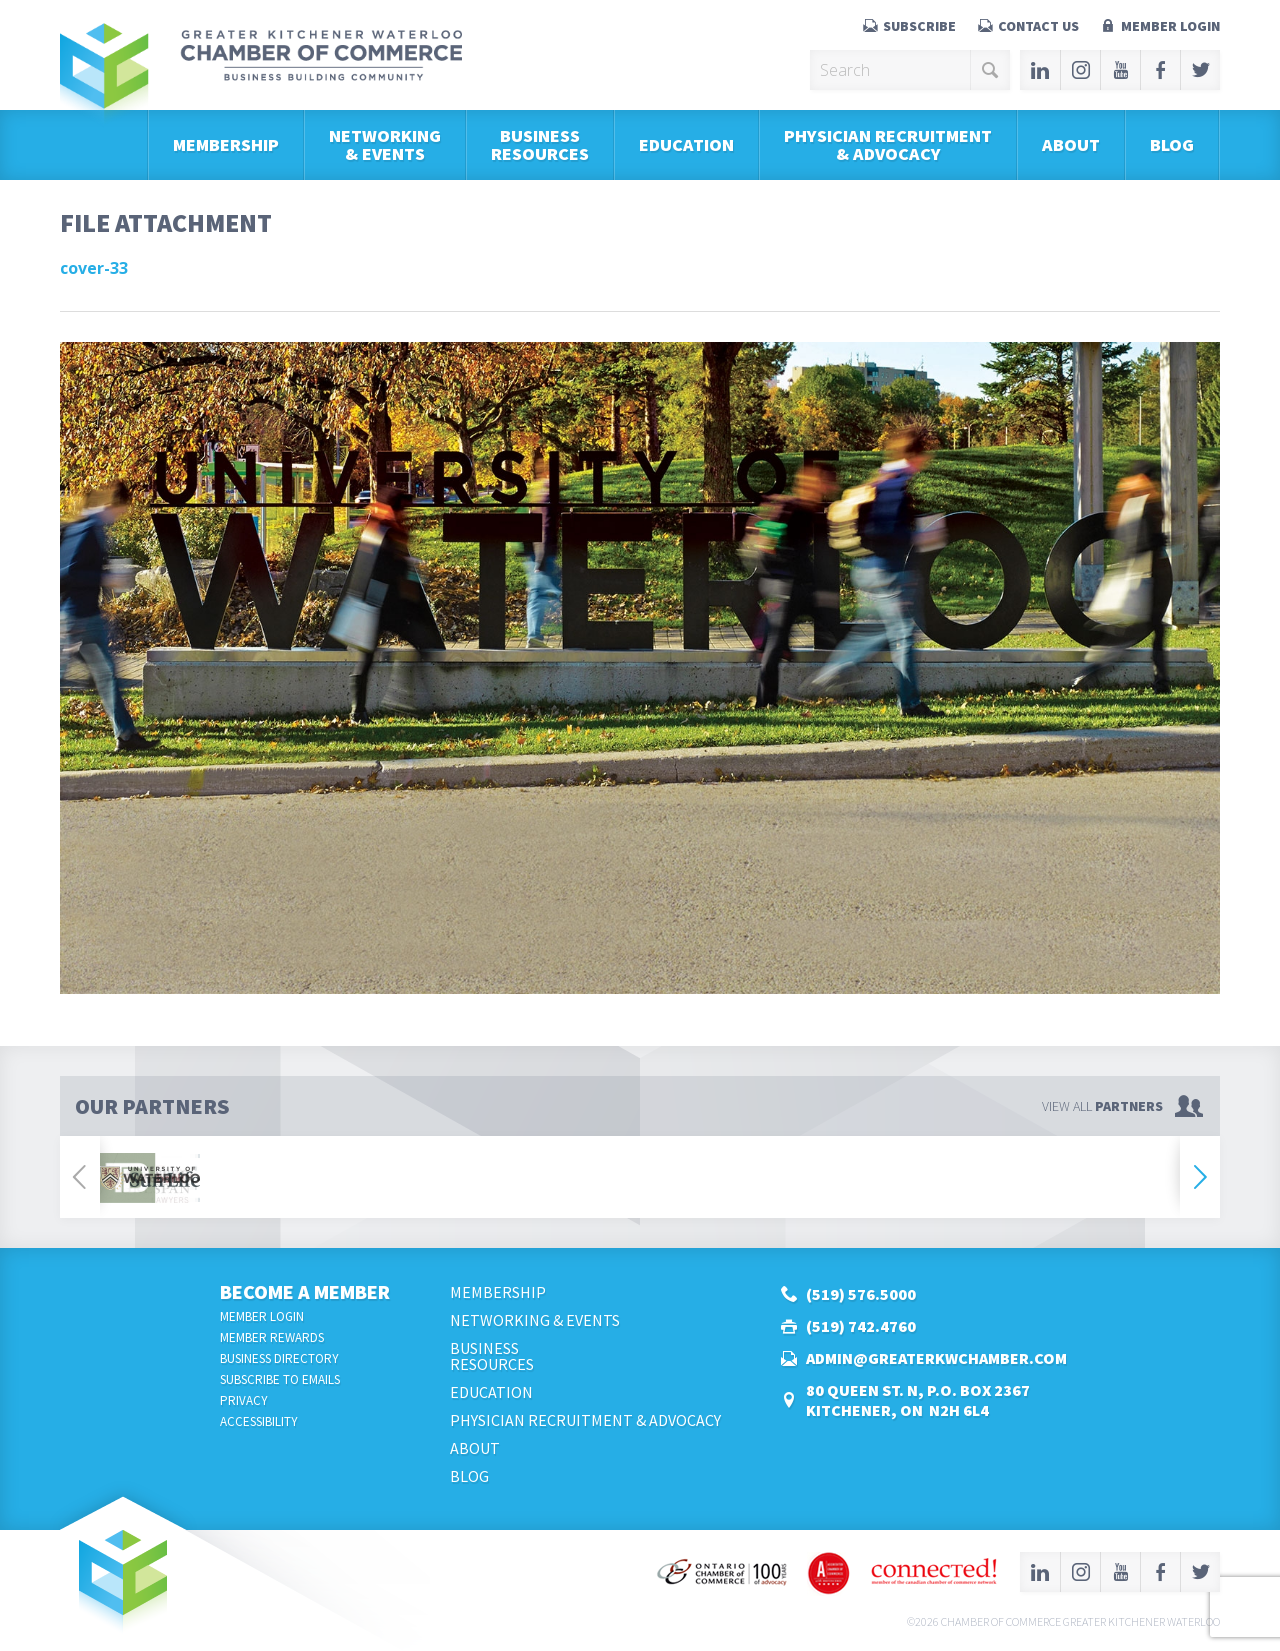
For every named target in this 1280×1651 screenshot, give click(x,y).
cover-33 (94, 268)
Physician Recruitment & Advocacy (888, 144)
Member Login (1170, 26)
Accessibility (259, 1421)
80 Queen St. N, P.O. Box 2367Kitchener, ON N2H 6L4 (918, 1400)
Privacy (244, 1400)
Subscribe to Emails (280, 1379)
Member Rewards (272, 1337)
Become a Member (305, 1291)
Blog (1172, 144)
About (1071, 144)
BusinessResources (540, 144)
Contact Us (1038, 26)
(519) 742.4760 (861, 1326)
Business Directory (279, 1358)
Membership (226, 144)
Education (686, 144)
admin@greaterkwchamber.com (936, 1358)
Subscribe (919, 26)
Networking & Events (385, 144)
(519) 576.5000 (861, 1294)
